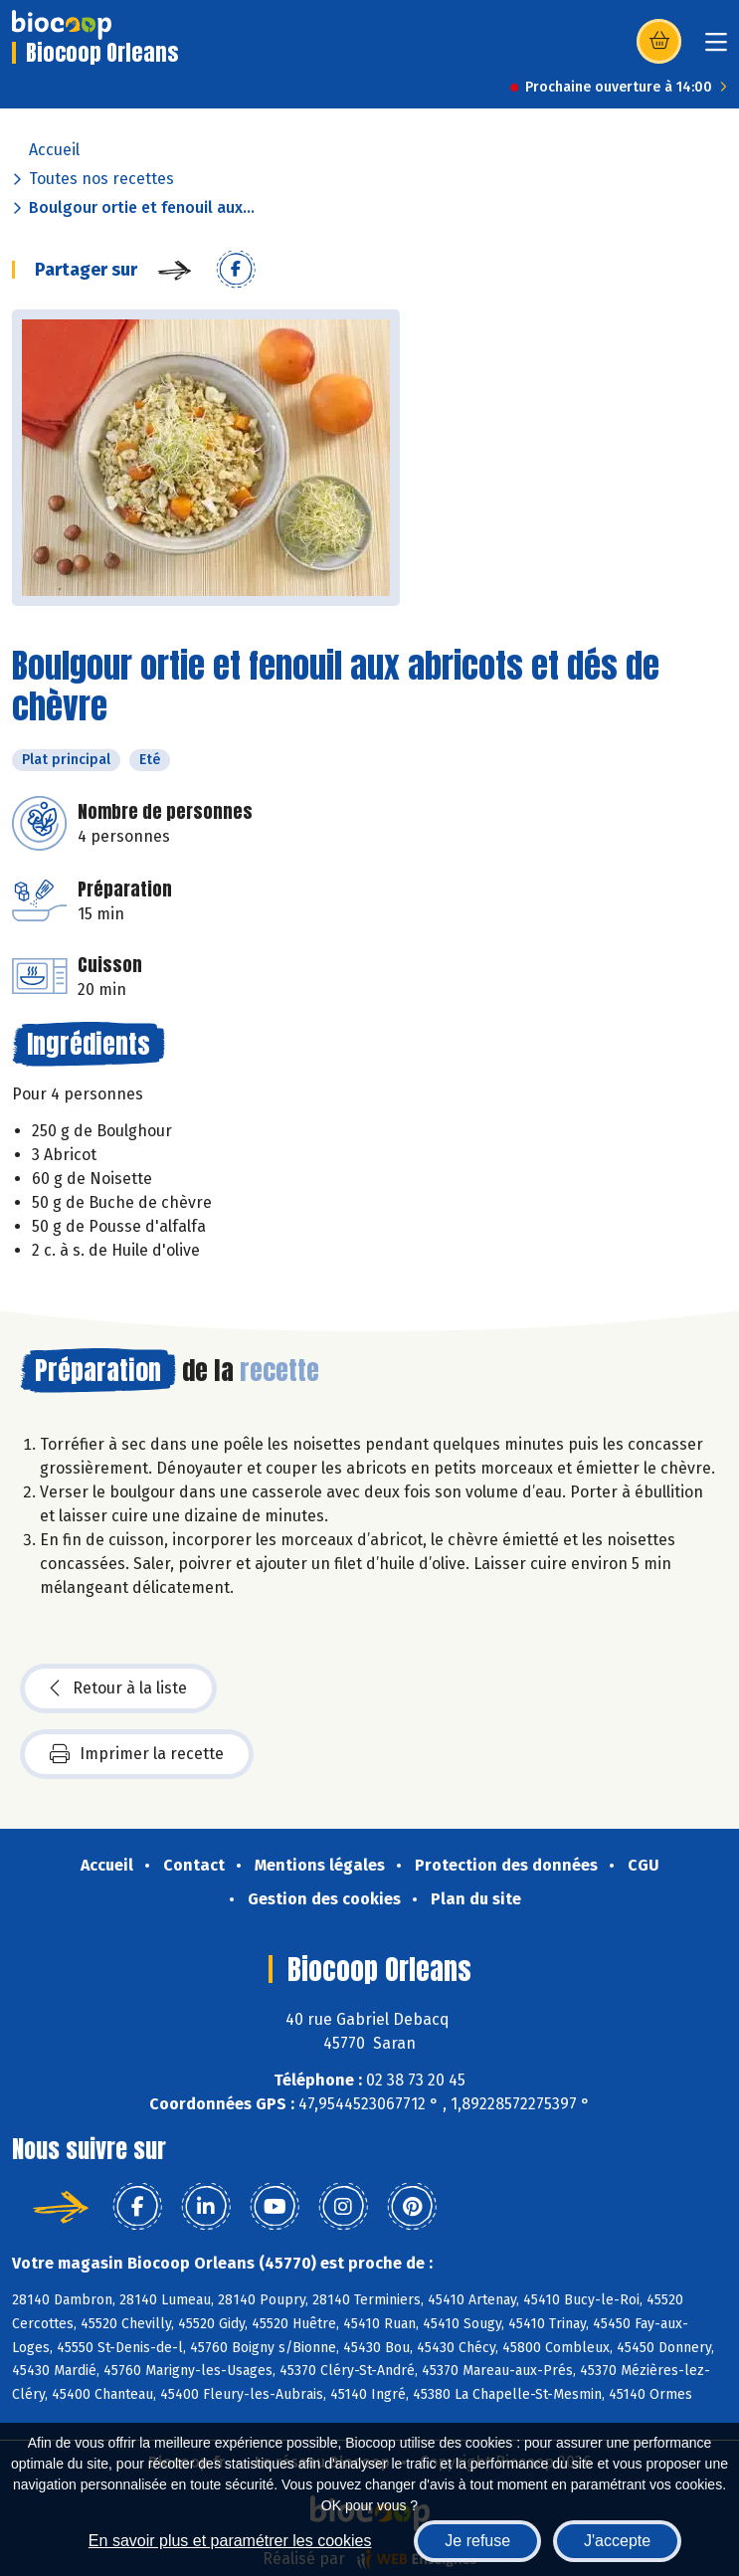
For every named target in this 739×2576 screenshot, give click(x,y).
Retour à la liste (118, 1688)
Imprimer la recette (137, 1754)
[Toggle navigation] (716, 48)
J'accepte (617, 2540)
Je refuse (477, 2540)
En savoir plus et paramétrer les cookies (230, 2540)
